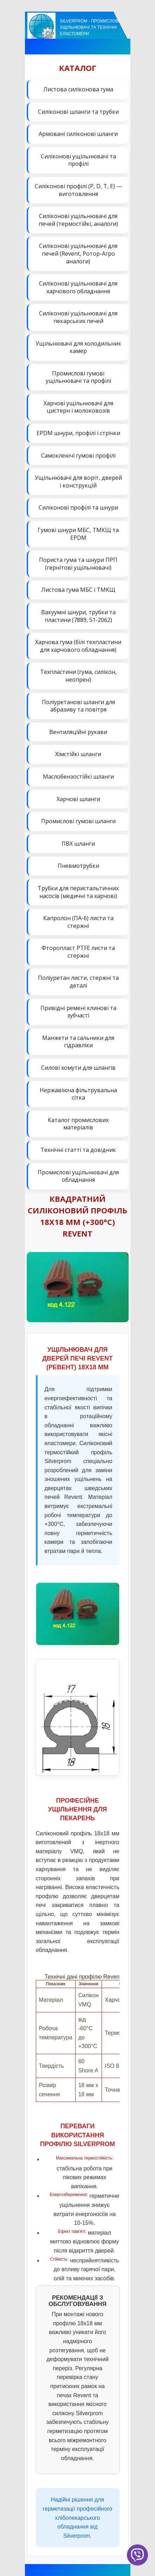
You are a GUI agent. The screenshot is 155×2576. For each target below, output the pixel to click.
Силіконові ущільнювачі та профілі (78, 160)
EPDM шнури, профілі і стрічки (78, 433)
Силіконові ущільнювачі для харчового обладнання (78, 287)
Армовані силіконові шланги (78, 134)
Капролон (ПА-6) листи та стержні (78, 922)
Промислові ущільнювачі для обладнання (78, 1176)
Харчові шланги (78, 799)
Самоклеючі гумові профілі (78, 455)
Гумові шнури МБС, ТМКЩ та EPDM (78, 534)
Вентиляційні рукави (78, 732)
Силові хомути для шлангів (78, 1067)
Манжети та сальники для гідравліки (78, 1041)
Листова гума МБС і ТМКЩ (78, 590)
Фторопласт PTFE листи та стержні (78, 951)
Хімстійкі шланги (78, 754)
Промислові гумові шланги (78, 821)
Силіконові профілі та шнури (78, 507)
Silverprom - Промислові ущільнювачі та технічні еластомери (90, 27)
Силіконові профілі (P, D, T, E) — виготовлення (78, 190)
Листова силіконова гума (78, 89)
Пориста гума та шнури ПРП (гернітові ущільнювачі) (78, 563)
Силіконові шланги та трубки (78, 112)
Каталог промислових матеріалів (78, 1124)
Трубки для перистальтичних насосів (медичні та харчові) (78, 892)
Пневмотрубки (78, 866)
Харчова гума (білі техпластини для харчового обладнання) (78, 646)
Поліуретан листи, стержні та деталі (78, 981)
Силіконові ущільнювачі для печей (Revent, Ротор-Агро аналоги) (78, 253)
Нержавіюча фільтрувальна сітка (78, 1094)
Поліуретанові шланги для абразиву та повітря (78, 706)
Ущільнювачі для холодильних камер (78, 347)
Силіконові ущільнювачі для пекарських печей (78, 317)
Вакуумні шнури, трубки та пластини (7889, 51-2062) (78, 616)
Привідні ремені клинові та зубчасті (78, 1012)
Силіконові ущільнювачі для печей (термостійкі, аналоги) (78, 220)
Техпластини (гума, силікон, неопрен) (78, 675)
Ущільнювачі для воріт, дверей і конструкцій (78, 481)
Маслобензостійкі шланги (78, 776)
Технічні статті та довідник (78, 1150)
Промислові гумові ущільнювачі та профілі (78, 377)
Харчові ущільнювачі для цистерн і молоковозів (78, 407)
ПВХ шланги (78, 843)
